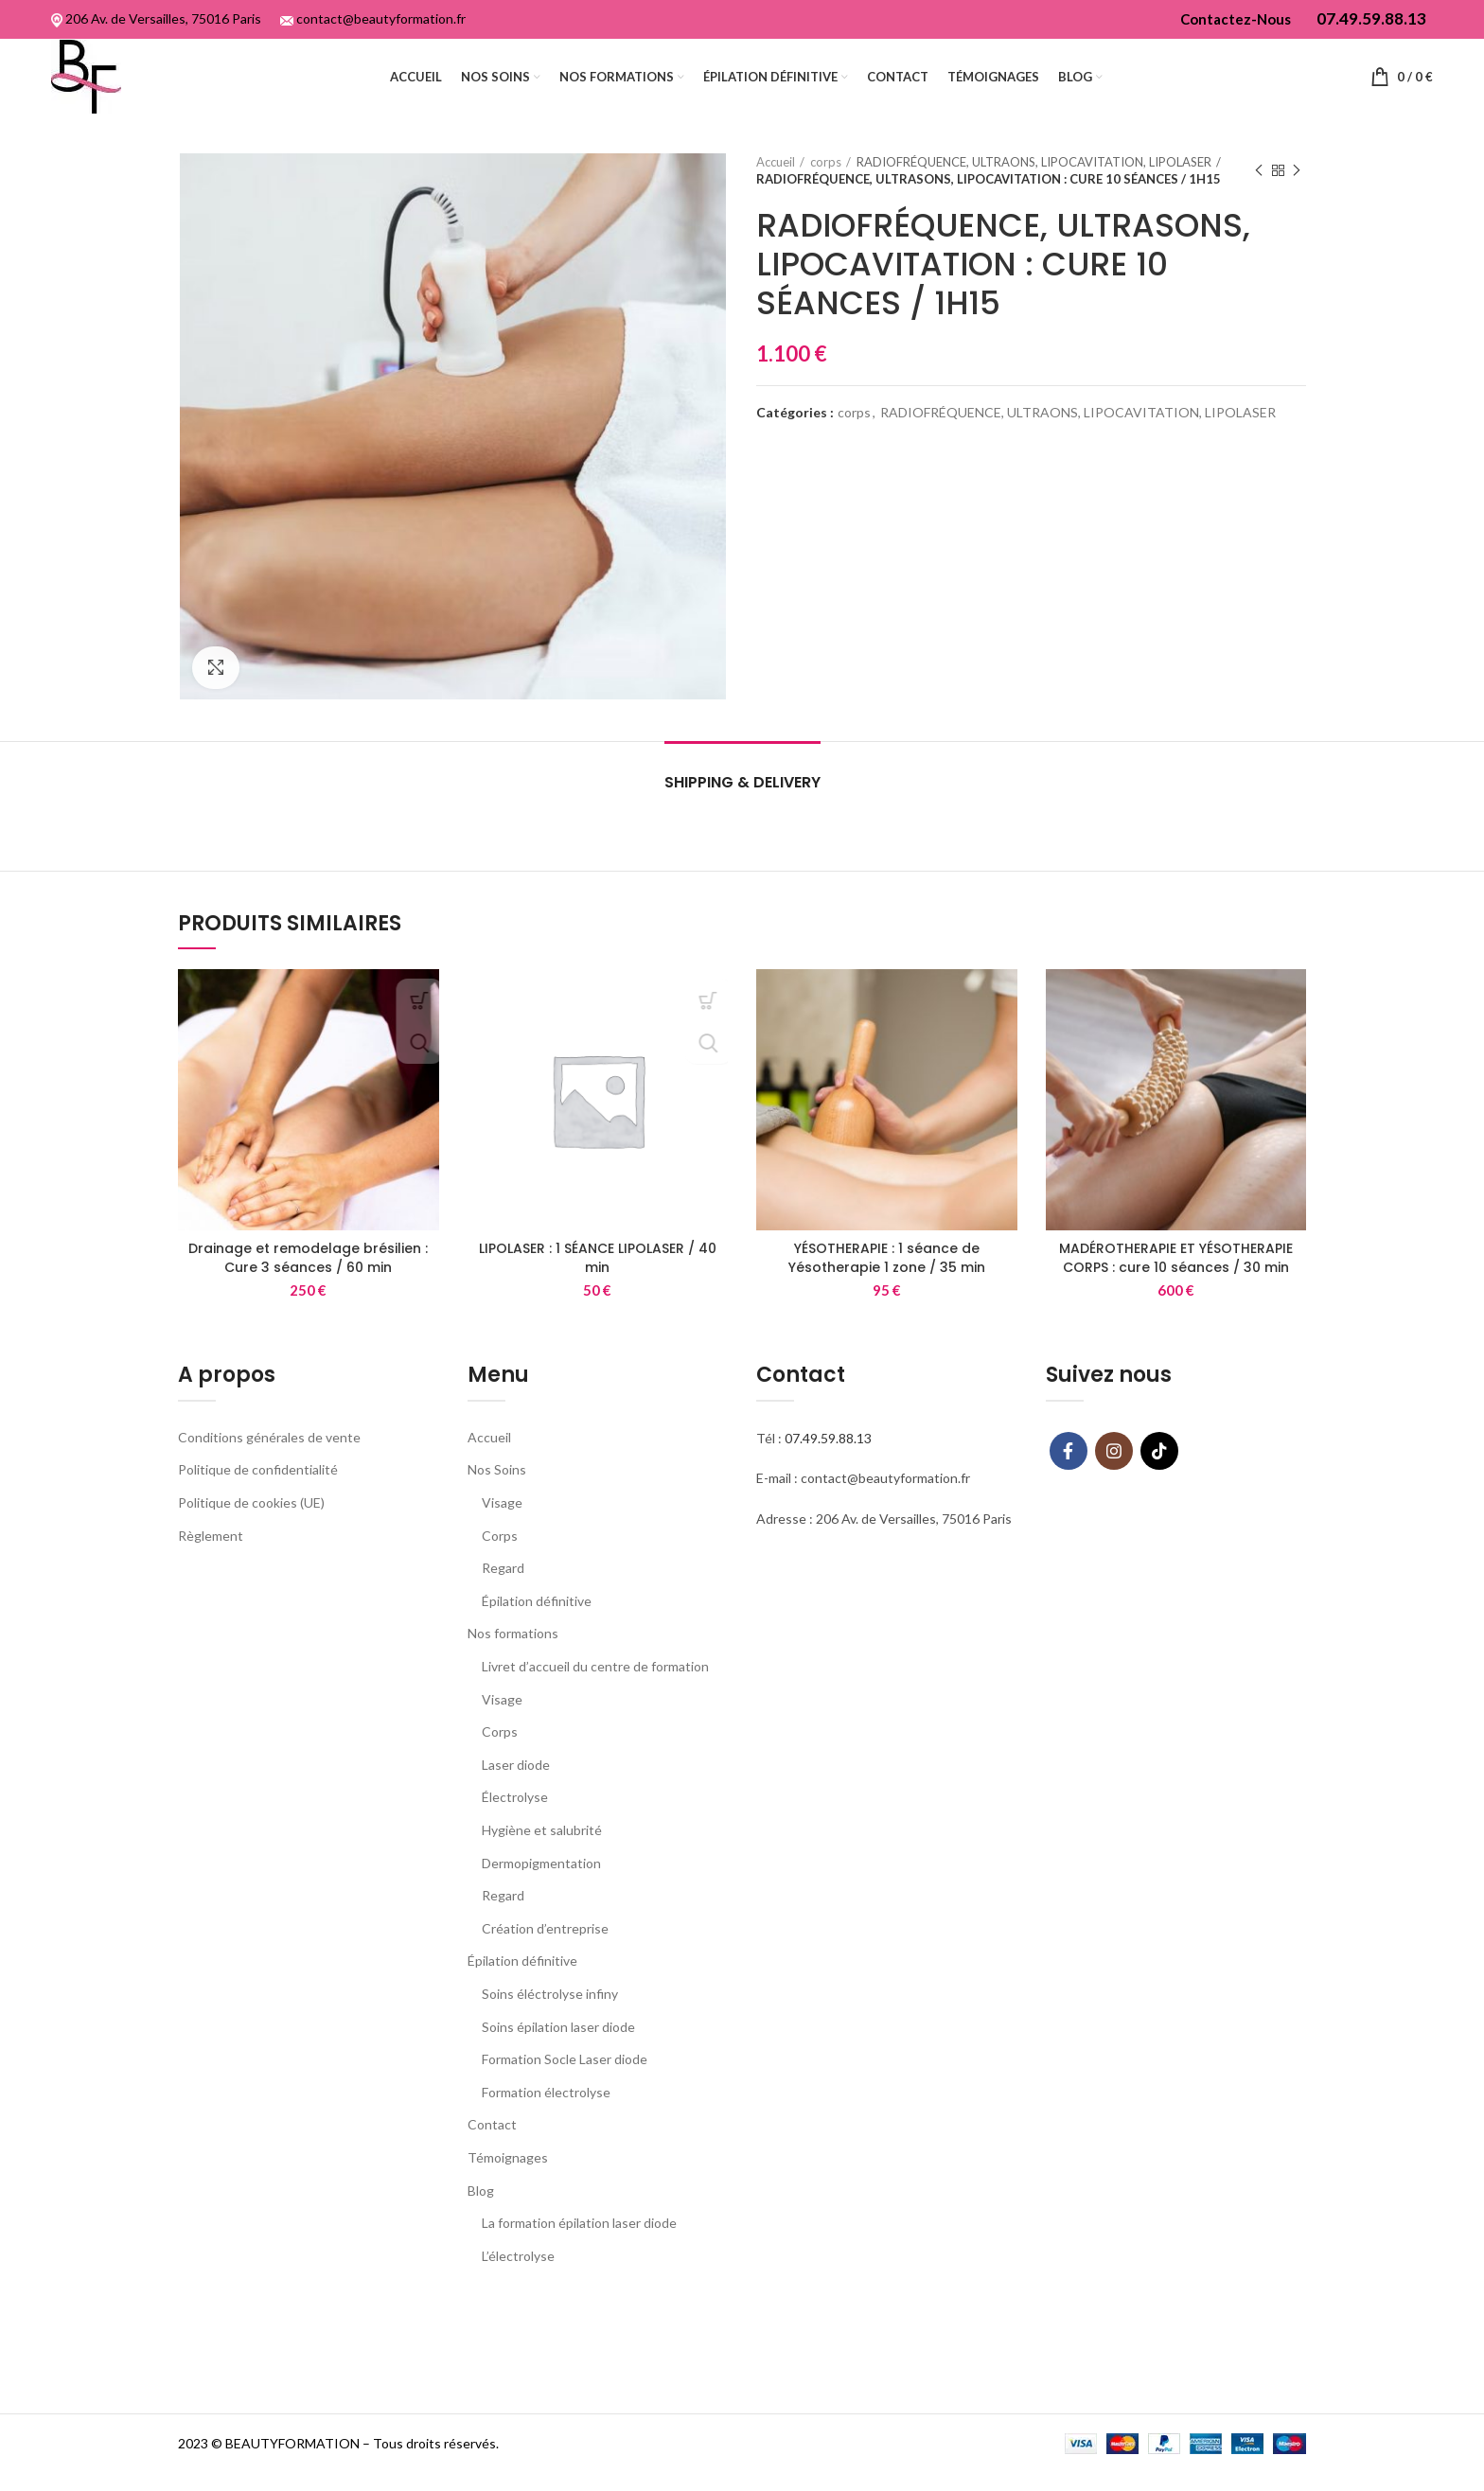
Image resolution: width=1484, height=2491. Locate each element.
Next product (1296, 199)
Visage (502, 1531)
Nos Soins (497, 1498)
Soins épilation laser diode (558, 2054)
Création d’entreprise (545, 1957)
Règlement (210, 1564)
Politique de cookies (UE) (251, 1531)
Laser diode (516, 1793)
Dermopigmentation (541, 1891)
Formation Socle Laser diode (564, 2087)
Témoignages (508, 2186)
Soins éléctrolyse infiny (550, 2022)
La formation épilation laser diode (579, 2251)
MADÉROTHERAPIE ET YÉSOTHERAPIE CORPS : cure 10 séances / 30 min (1176, 1286)
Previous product (1258, 199)
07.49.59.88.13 (828, 1466)
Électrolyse (515, 1825)
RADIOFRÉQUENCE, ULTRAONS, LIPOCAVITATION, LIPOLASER (1034, 190)
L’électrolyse (518, 2284)
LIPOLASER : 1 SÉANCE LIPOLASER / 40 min (597, 1286)
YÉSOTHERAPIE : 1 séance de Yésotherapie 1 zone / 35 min (886, 1286)
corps (825, 190)
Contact (492, 2153)
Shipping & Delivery (742, 811)
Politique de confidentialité (258, 1498)
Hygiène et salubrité (542, 1858)
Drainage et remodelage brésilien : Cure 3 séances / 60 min (308, 1286)
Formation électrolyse (546, 2120)
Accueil (775, 190)
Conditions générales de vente (269, 1466)
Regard (503, 1596)
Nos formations (513, 1661)
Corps (500, 1564)
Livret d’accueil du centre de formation (595, 1695)
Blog (481, 2218)
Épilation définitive (537, 1629)
